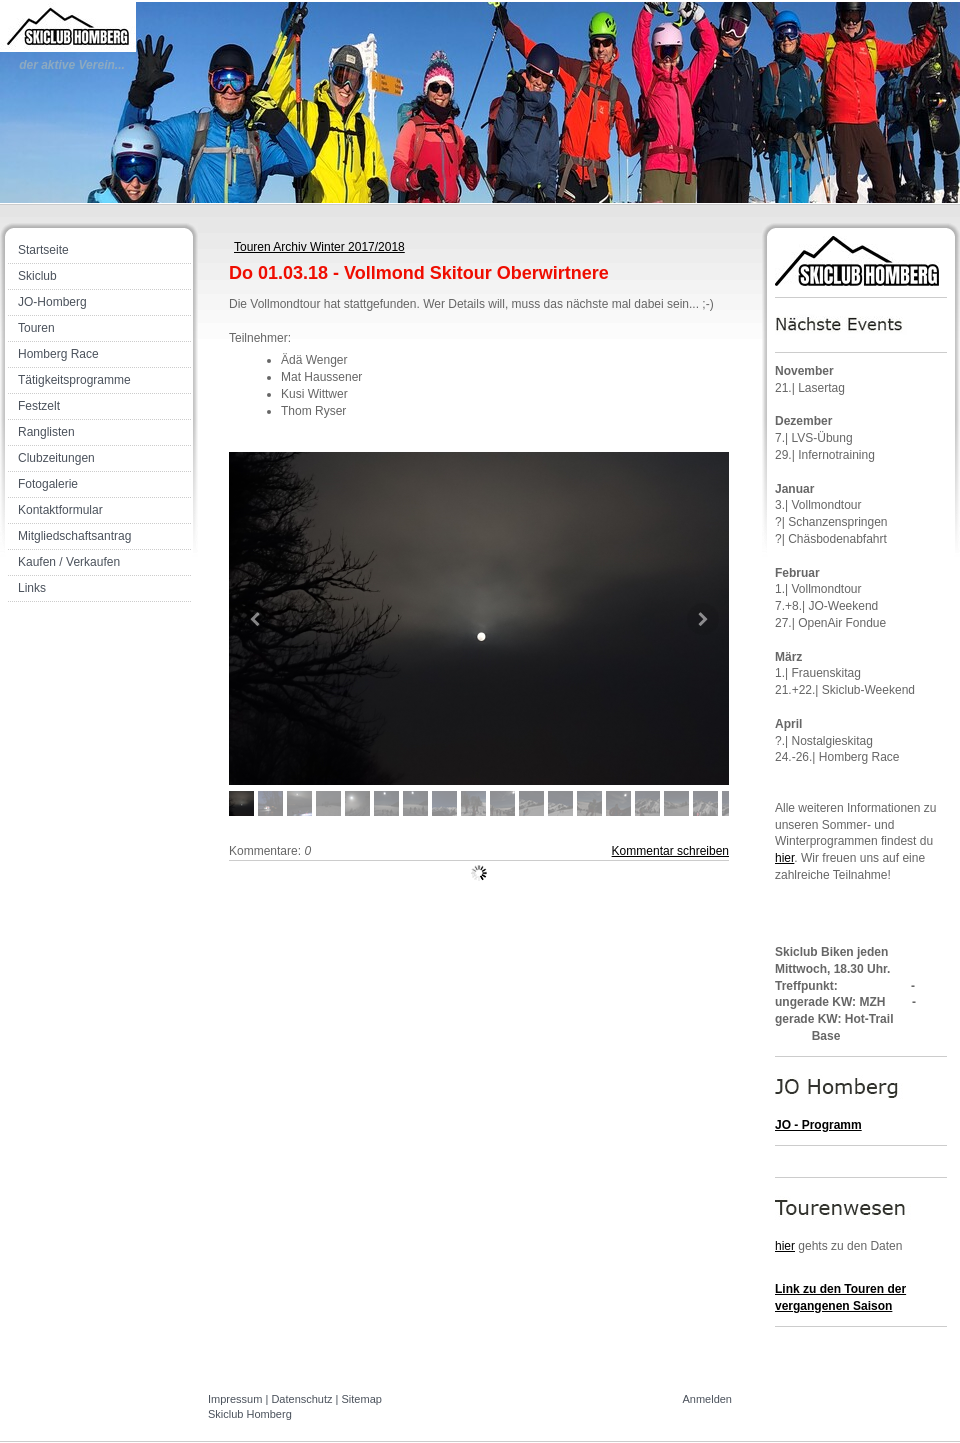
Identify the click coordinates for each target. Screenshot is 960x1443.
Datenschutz (301, 1399)
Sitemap (362, 1399)
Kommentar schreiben (670, 851)
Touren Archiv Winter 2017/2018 (319, 247)
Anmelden (707, 1399)
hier (784, 858)
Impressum (235, 1399)
